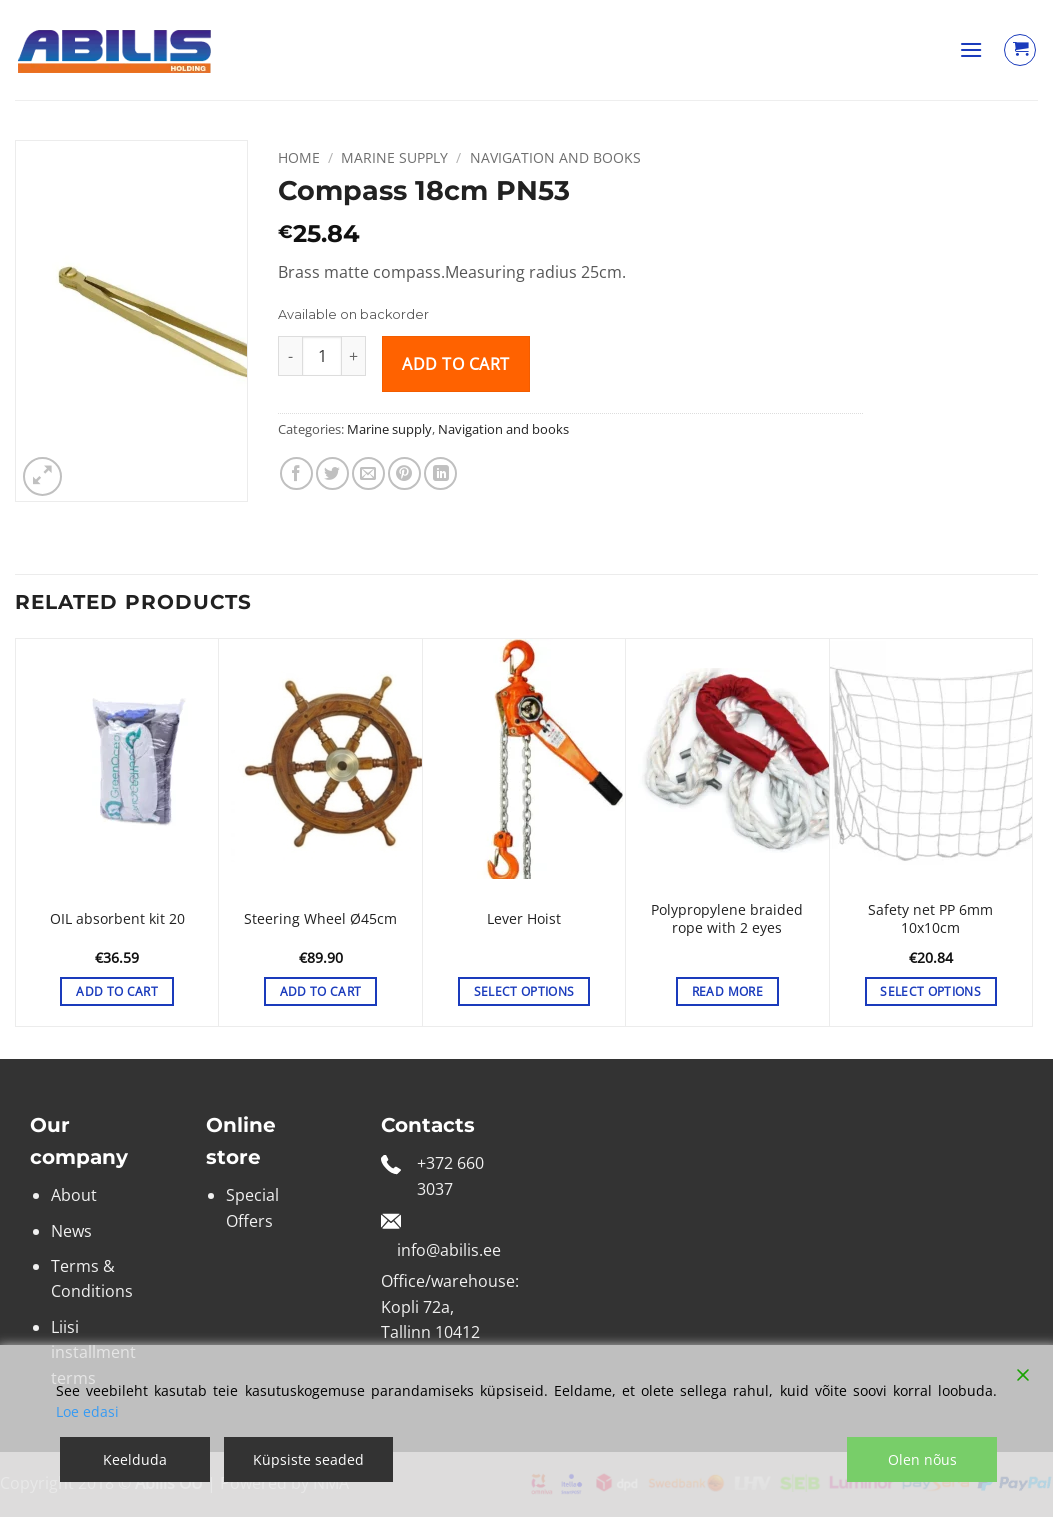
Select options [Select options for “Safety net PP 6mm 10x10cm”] (930, 991)
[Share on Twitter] (332, 473)
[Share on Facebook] (296, 473)
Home (299, 157)
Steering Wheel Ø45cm (320, 919)
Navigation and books (555, 157)
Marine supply (394, 157)
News (71, 1231)
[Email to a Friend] (368, 473)
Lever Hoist (524, 919)
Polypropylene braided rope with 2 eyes (727, 919)
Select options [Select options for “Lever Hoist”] (524, 991)
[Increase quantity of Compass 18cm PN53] (354, 356)
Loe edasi (87, 1411)
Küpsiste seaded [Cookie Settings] (308, 1459)
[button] (971, 49)
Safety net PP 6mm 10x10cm (930, 919)
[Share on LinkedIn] (440, 473)
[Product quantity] (322, 356)
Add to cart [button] (117, 991)
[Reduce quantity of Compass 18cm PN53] (290, 356)
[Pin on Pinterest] (404, 473)
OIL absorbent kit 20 (117, 919)
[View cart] (1020, 50)
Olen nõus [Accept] (922, 1459)
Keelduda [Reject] (135, 1459)
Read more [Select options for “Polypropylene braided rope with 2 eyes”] (727, 991)
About (74, 1195)
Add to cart (455, 364)
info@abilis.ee (449, 1250)
